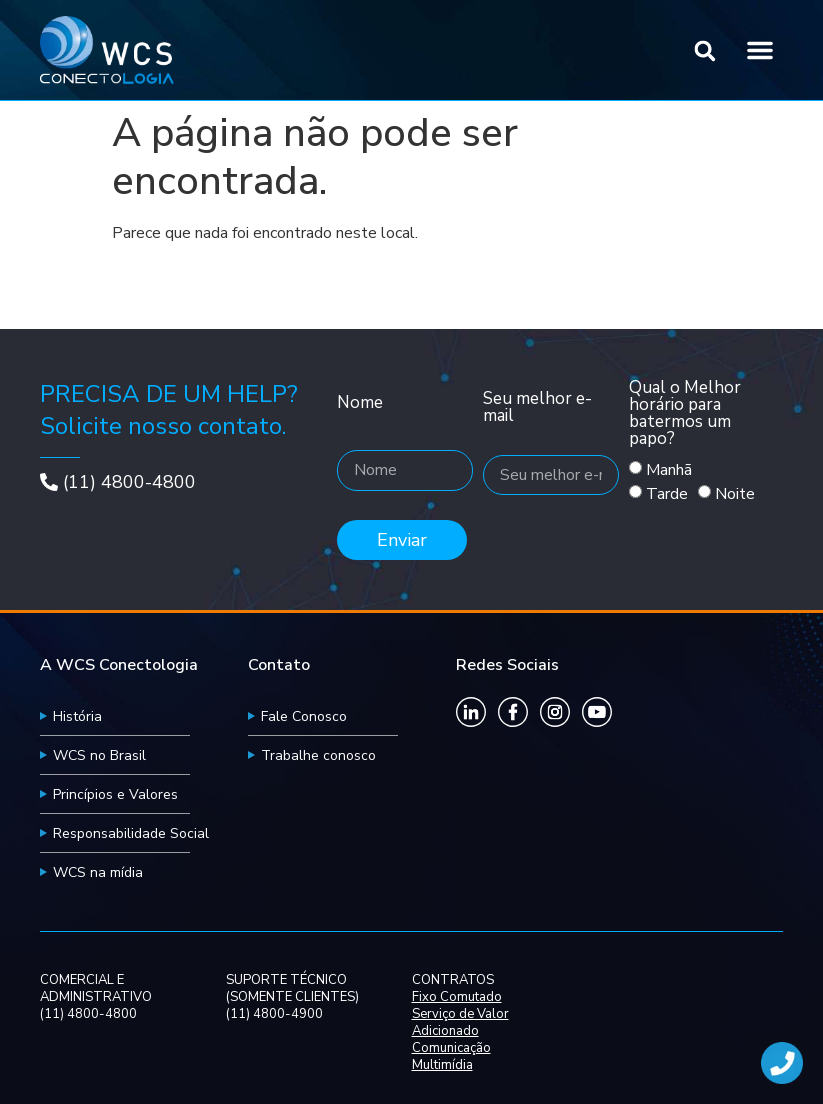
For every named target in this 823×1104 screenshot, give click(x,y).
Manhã (669, 471)
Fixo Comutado (457, 997)
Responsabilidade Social (131, 833)
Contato (279, 665)
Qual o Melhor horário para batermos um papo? (685, 414)
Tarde (667, 495)
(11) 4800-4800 (129, 482)
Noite (735, 495)
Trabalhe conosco (318, 755)
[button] (705, 51)
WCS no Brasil (99, 755)
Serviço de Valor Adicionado (460, 1023)
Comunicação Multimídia (451, 1057)
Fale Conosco (304, 716)
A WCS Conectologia (119, 665)
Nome (360, 404)
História (77, 716)
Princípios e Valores (115, 794)
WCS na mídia (98, 872)
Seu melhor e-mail (537, 408)
